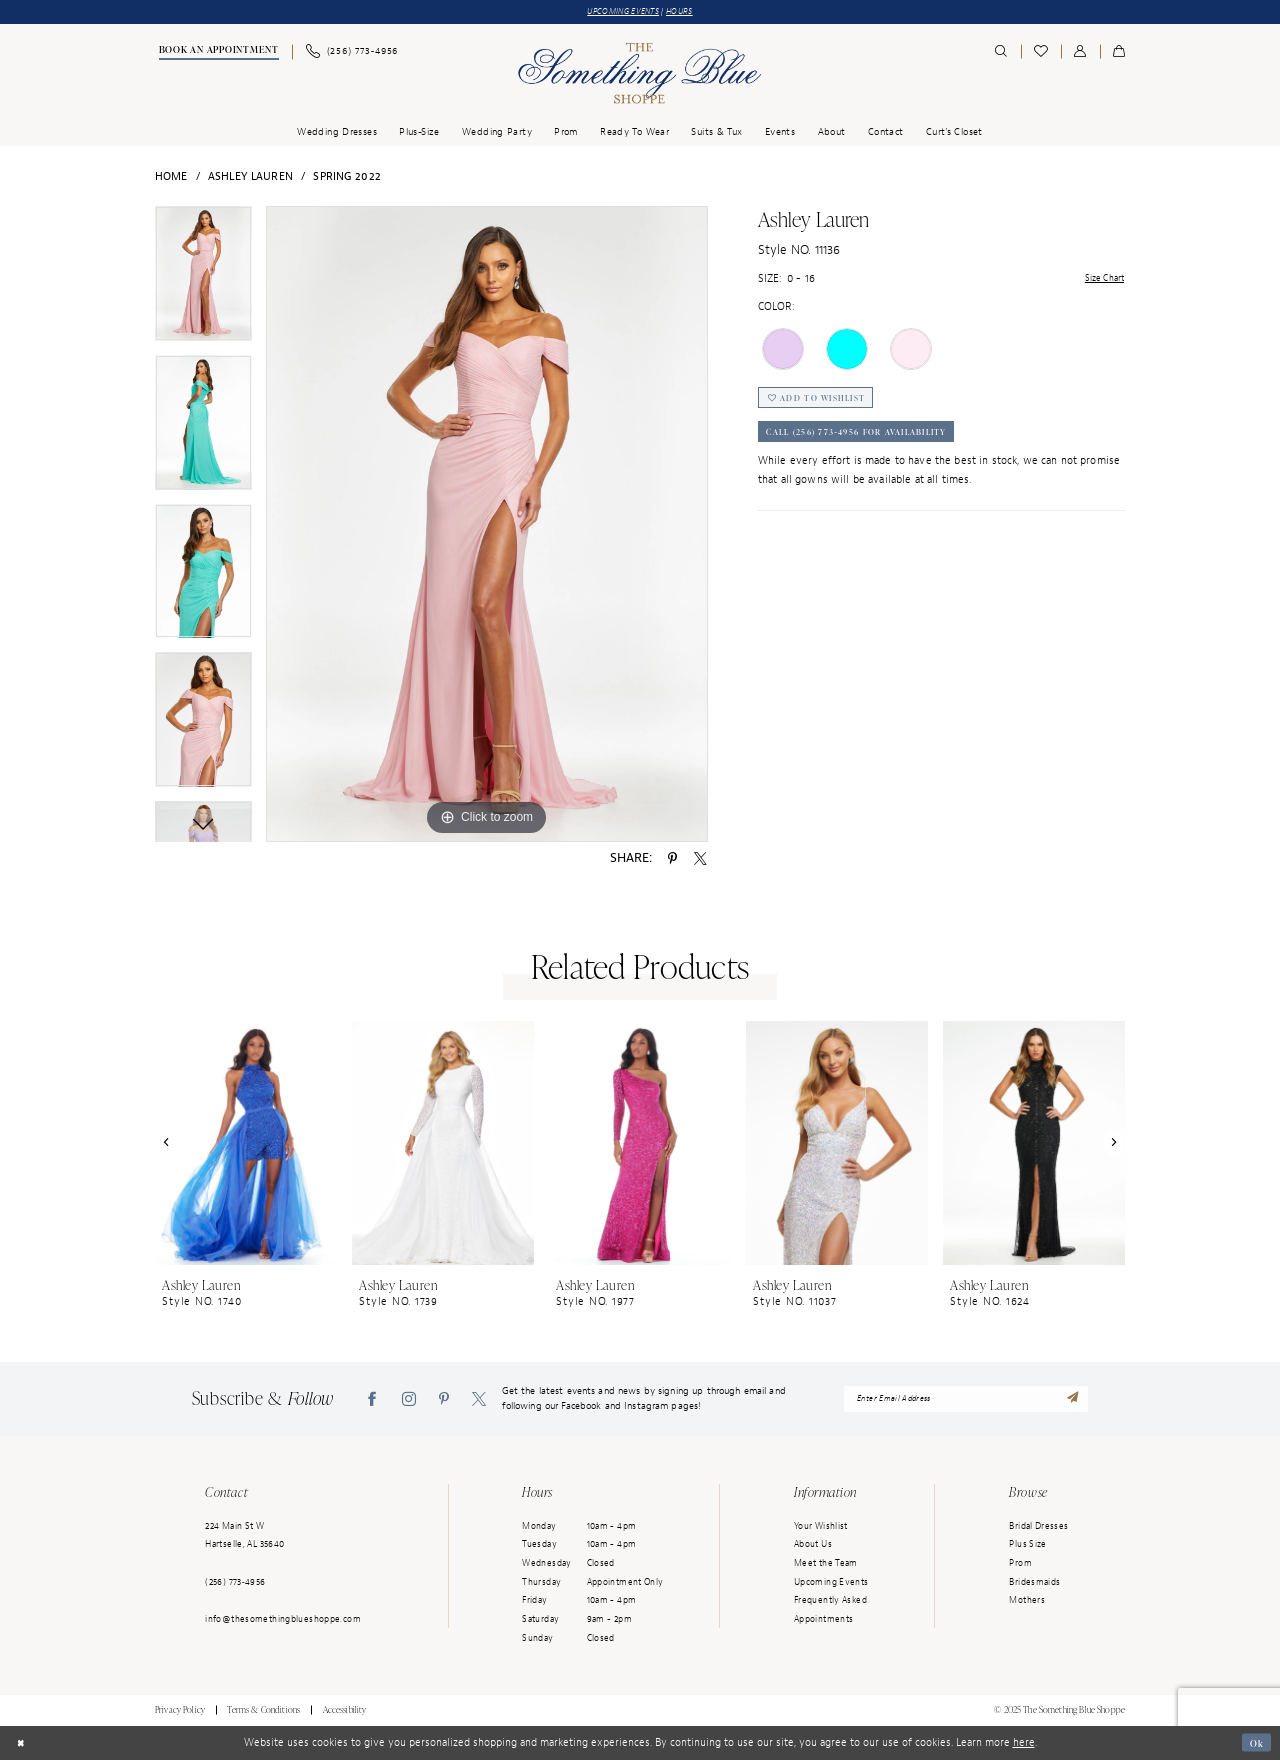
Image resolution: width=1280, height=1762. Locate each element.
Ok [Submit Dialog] (1254, 1744)
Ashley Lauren (250, 178)
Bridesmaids (1034, 1584)
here (1024, 1744)
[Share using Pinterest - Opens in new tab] (672, 860)
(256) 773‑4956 (235, 1584)
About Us (813, 1546)
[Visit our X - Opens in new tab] (479, 1400)
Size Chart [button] (1099, 281)
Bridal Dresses (1038, 1528)
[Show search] (1001, 53)
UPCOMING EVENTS (620, 12)
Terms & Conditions (263, 1712)
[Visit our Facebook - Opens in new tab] (372, 1400)
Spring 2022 (347, 178)
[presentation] (246, 1145)
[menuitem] (217, 54)
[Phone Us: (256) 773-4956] (351, 53)
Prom (1020, 1565)
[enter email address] (966, 1401)
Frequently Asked (830, 1602)
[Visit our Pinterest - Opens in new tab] (444, 1400)
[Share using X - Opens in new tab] (700, 860)
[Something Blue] (639, 75)
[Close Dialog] (22, 1745)
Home (171, 178)
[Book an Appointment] (217, 54)
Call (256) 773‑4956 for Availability (875, 444)
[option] (203, 282)
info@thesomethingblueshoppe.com (283, 1621)
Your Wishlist (821, 1528)
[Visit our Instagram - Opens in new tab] (409, 1400)
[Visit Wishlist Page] (1041, 53)
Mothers (1027, 1602)
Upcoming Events (831, 1584)
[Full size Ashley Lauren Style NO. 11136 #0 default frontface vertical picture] (487, 526)
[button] (1080, 53)
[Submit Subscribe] (1074, 1400)
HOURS (689, 12)
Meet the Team (826, 1565)
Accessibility (345, 1712)
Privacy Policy (180, 1712)
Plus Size (1027, 1546)
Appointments (823, 1621)
